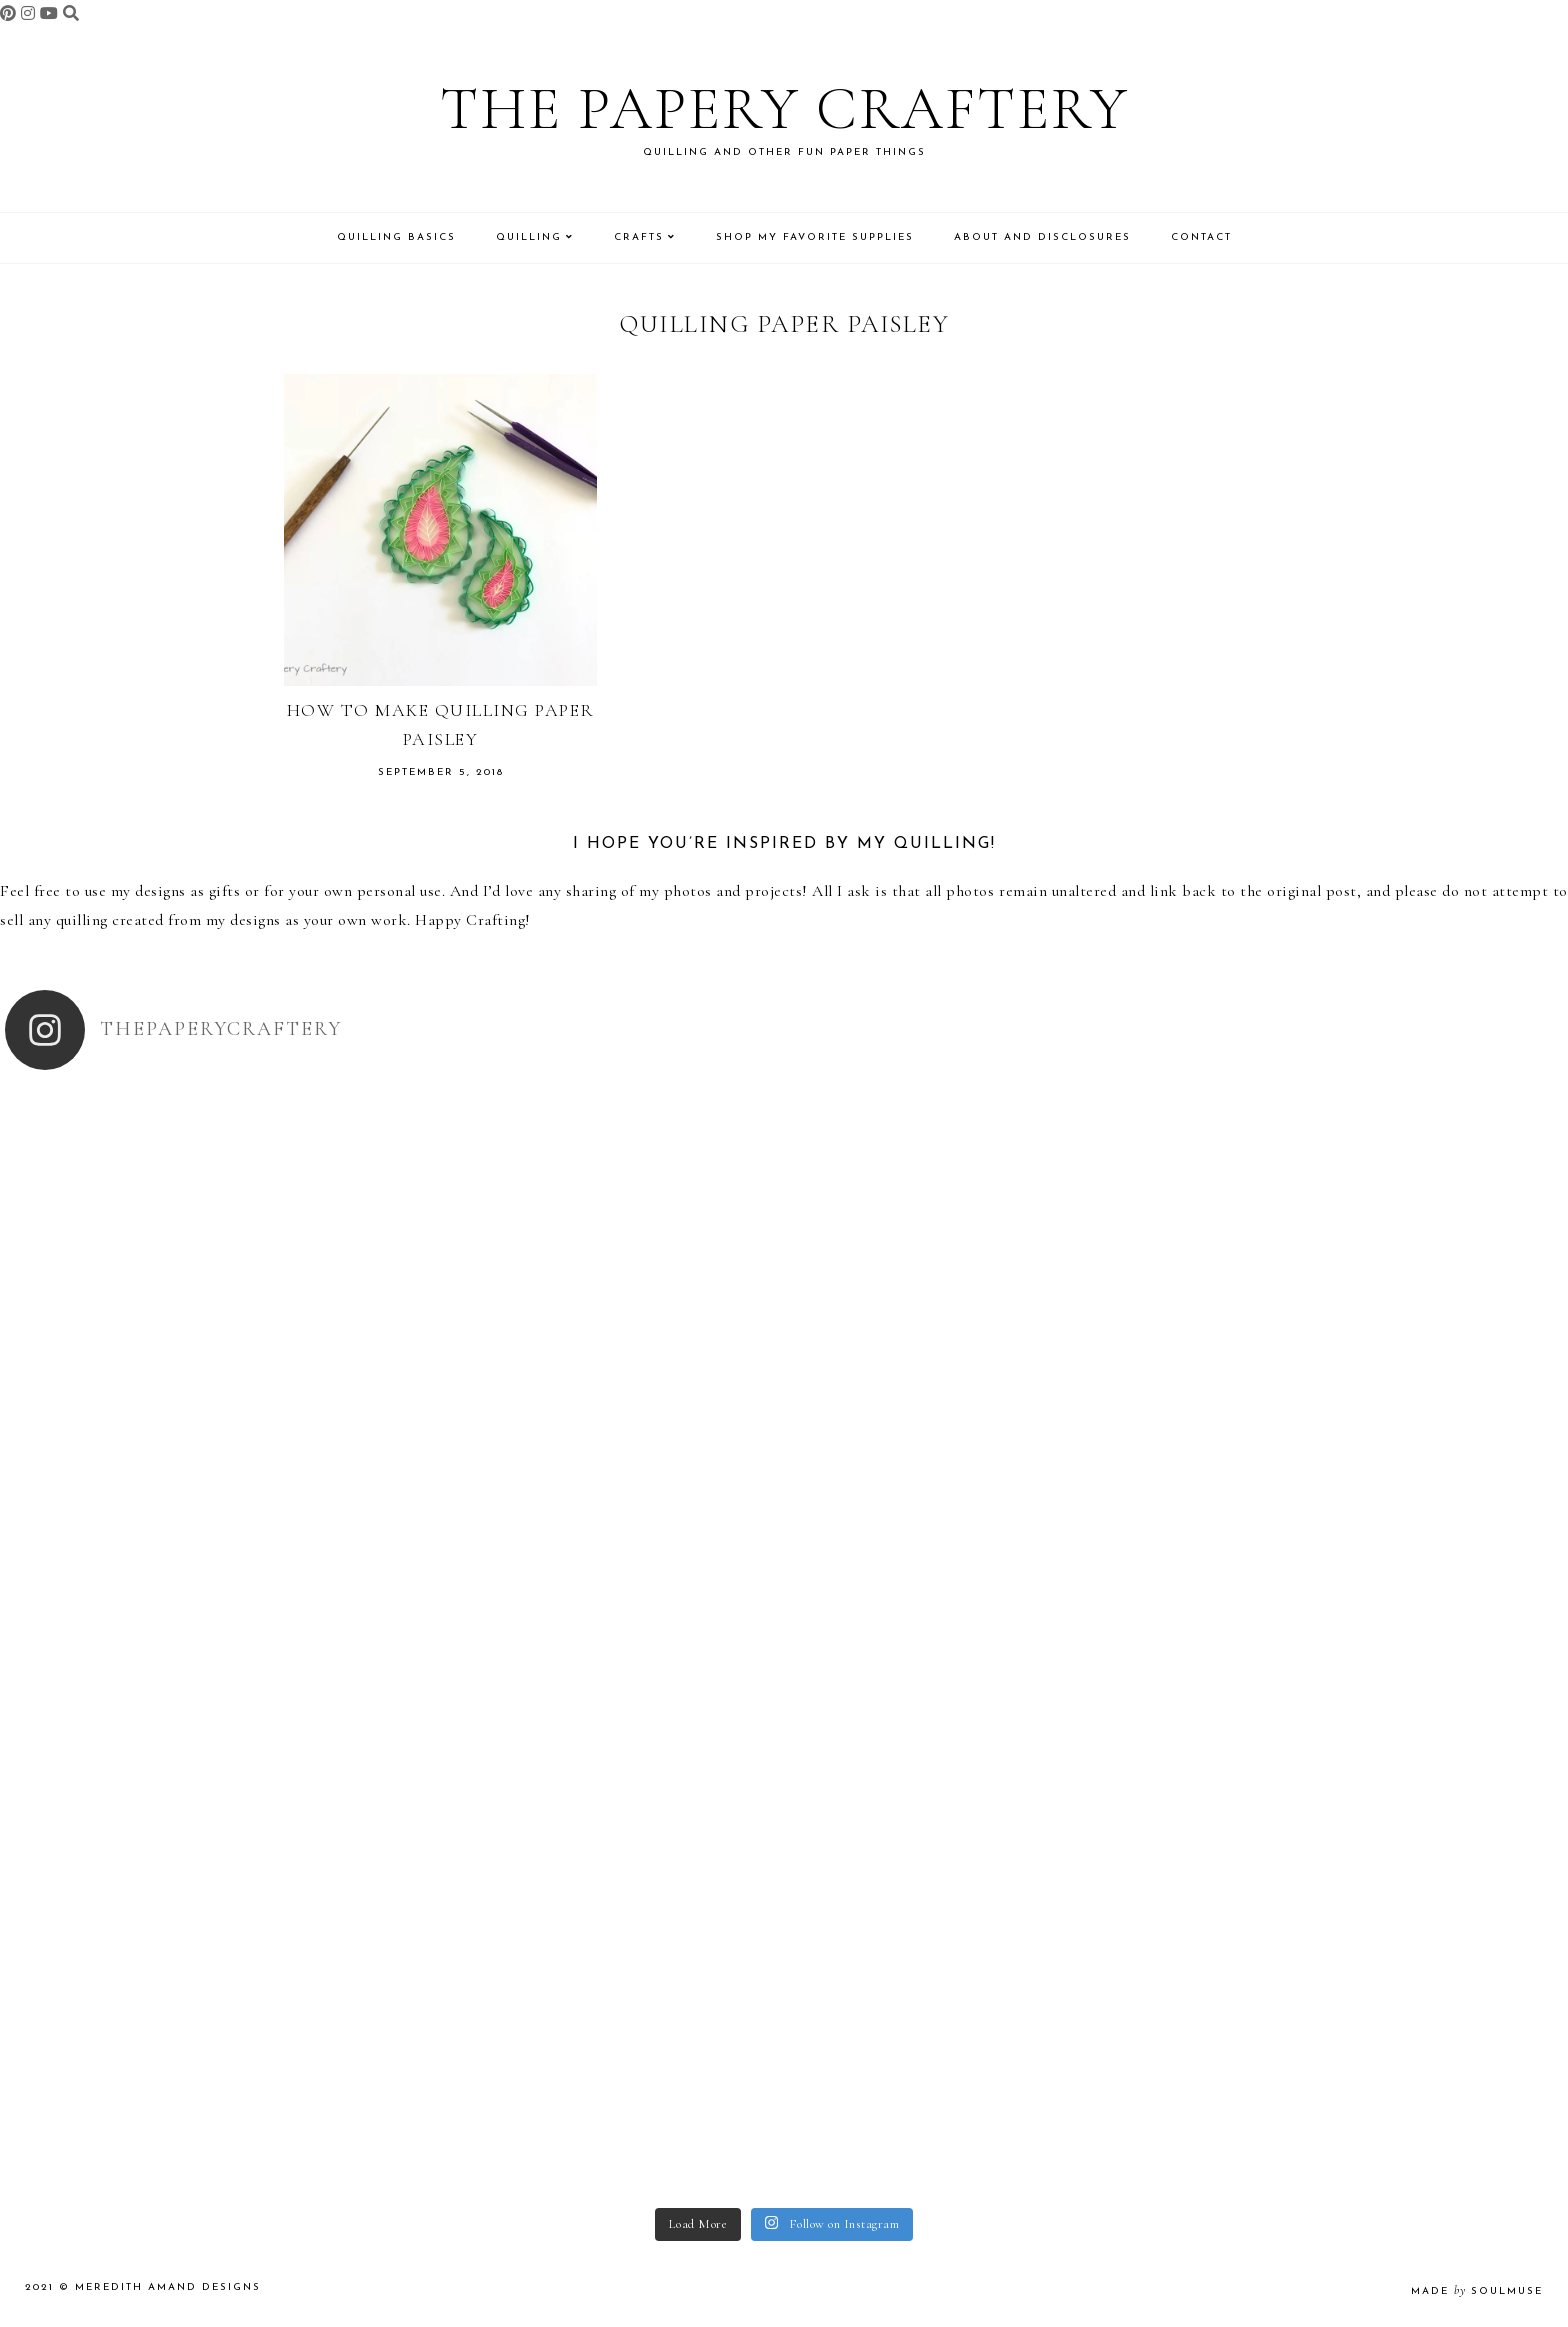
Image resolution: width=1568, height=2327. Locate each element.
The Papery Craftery (784, 109)
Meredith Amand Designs (168, 2287)
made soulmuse (1477, 2291)
